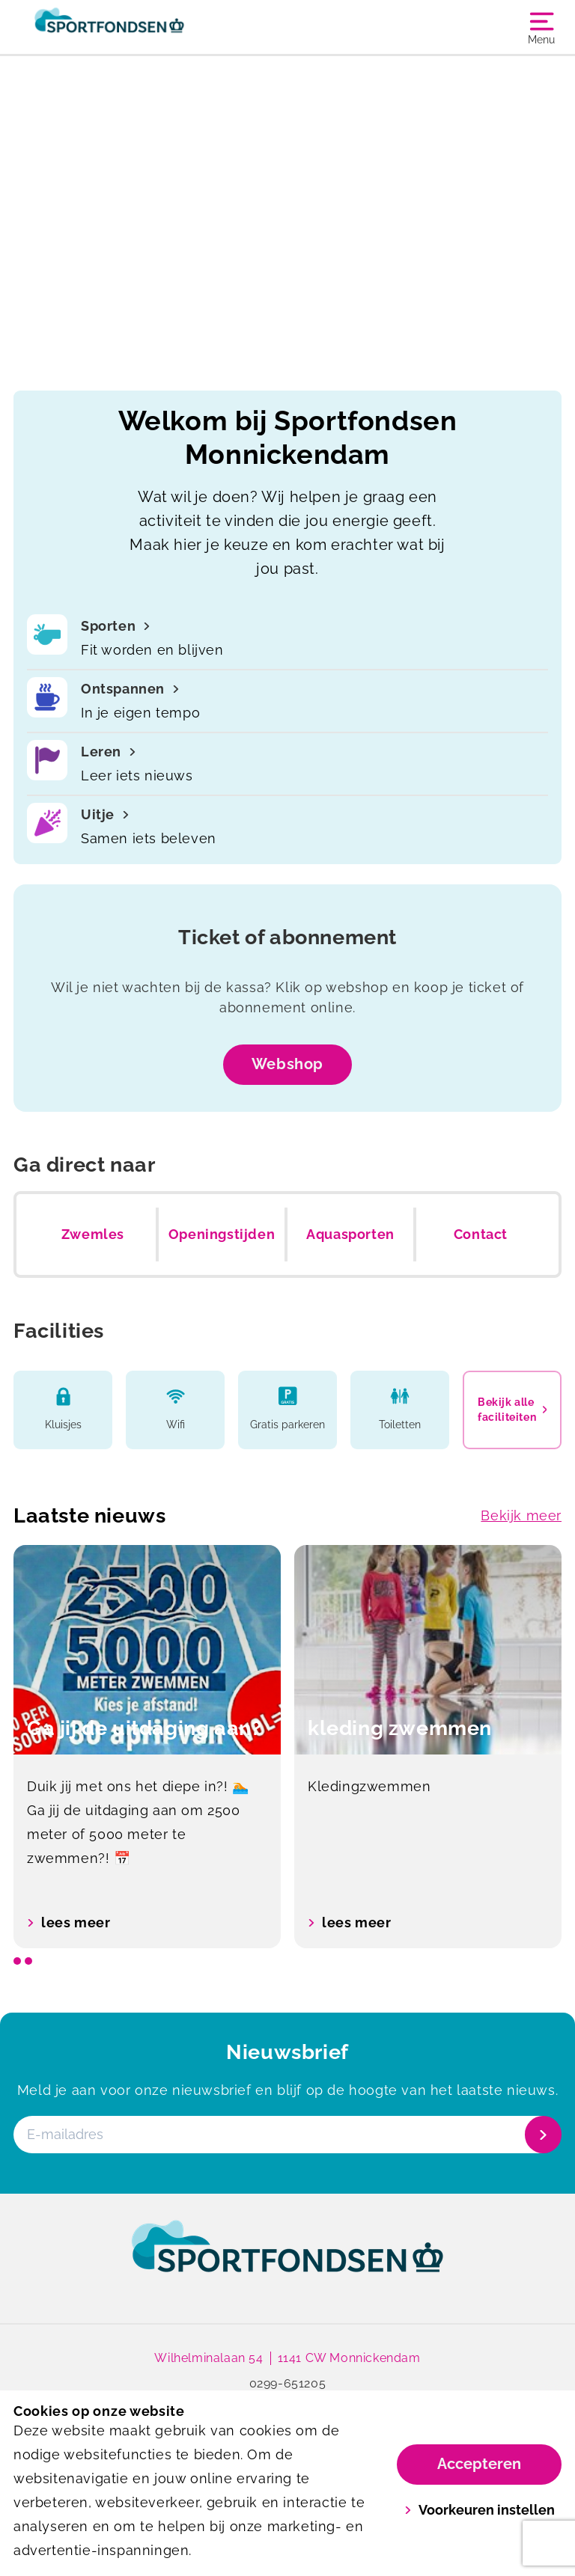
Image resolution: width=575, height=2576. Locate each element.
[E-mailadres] (286, 2134)
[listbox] (287, 1746)
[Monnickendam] (150, 27)
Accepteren (479, 2464)
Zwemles (92, 1234)
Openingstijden (221, 1234)
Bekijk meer (521, 1515)
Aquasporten (350, 1234)
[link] (287, 2260)
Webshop (287, 1064)
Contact (481, 1234)
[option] (147, 1746)
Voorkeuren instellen (479, 2510)
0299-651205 (287, 2383)
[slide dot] (17, 1961)
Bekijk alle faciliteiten (512, 1409)
